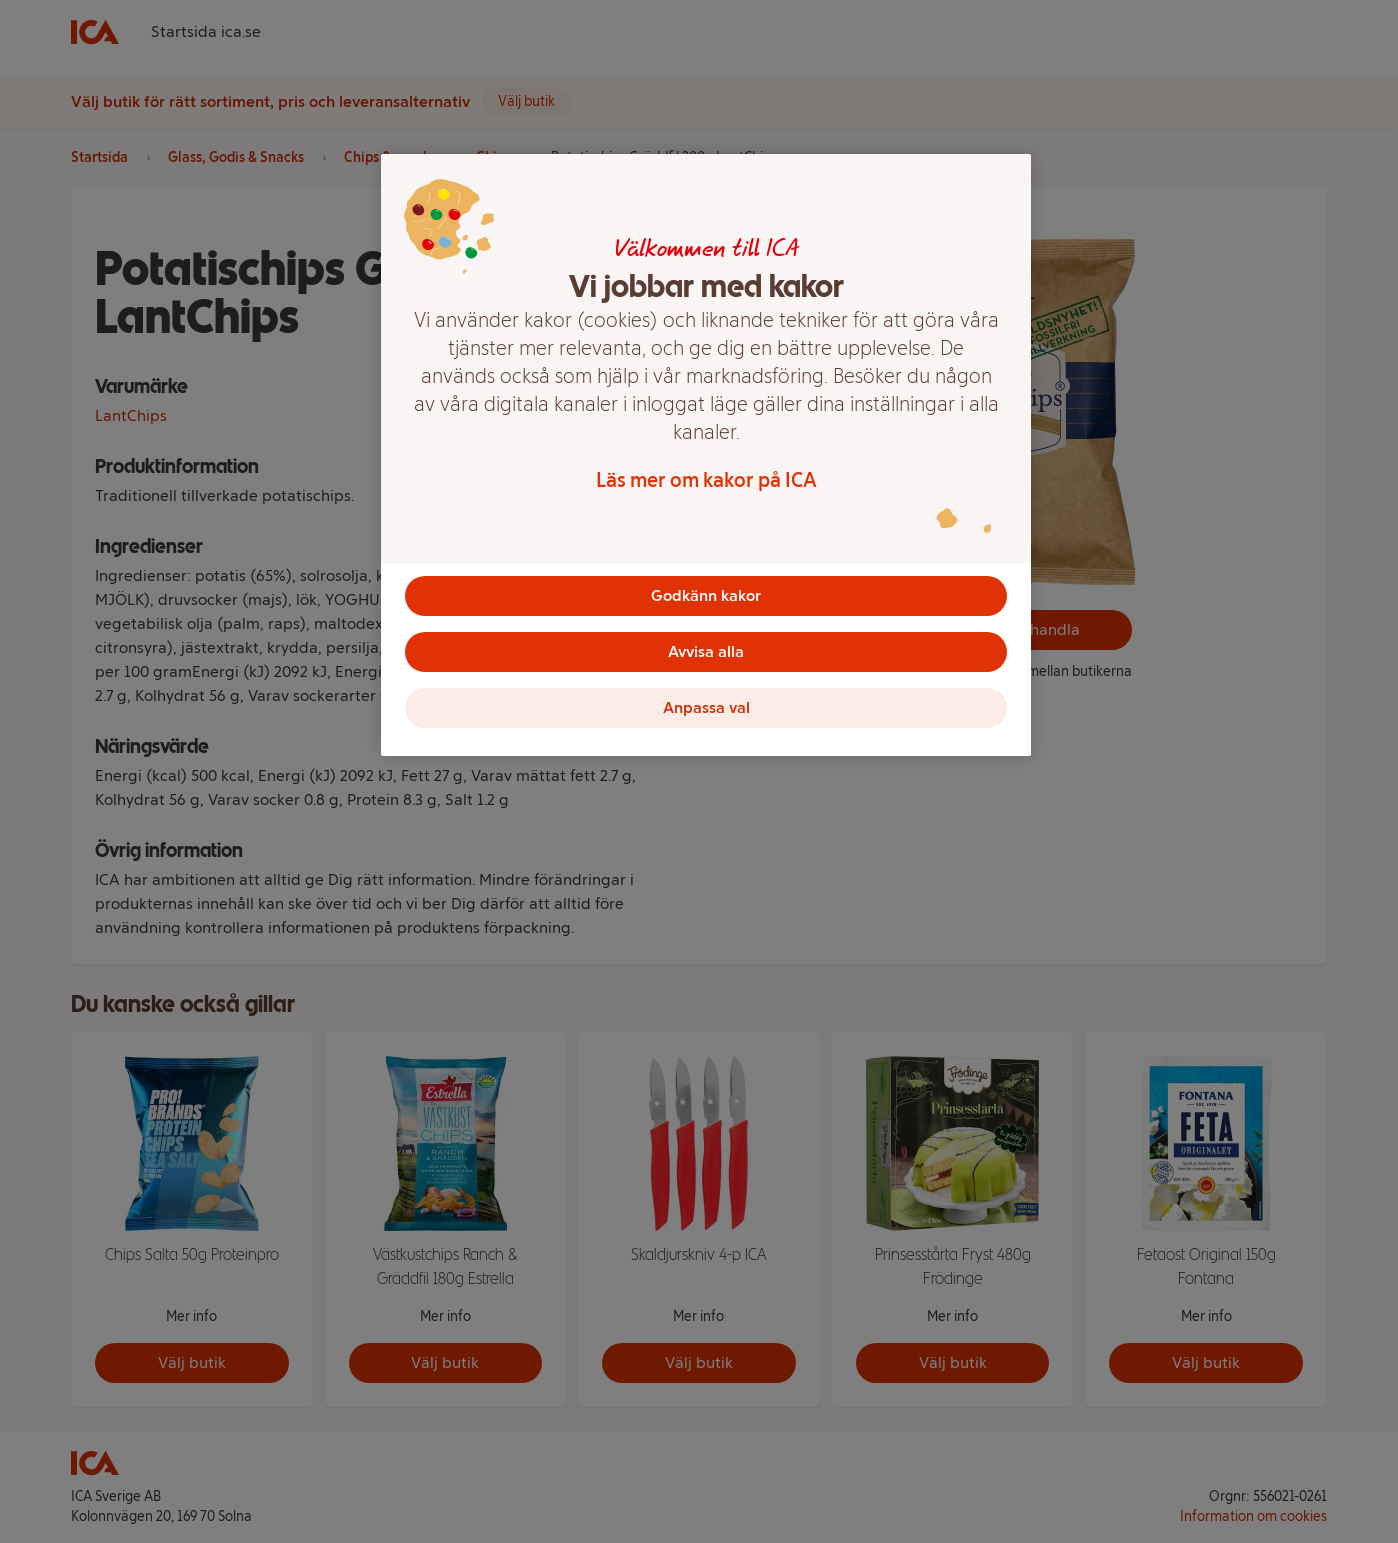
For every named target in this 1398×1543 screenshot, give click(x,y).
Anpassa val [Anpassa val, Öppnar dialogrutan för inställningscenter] (706, 707)
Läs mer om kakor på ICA (706, 480)
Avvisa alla (706, 651)
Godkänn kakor (706, 595)
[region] (706, 455)
